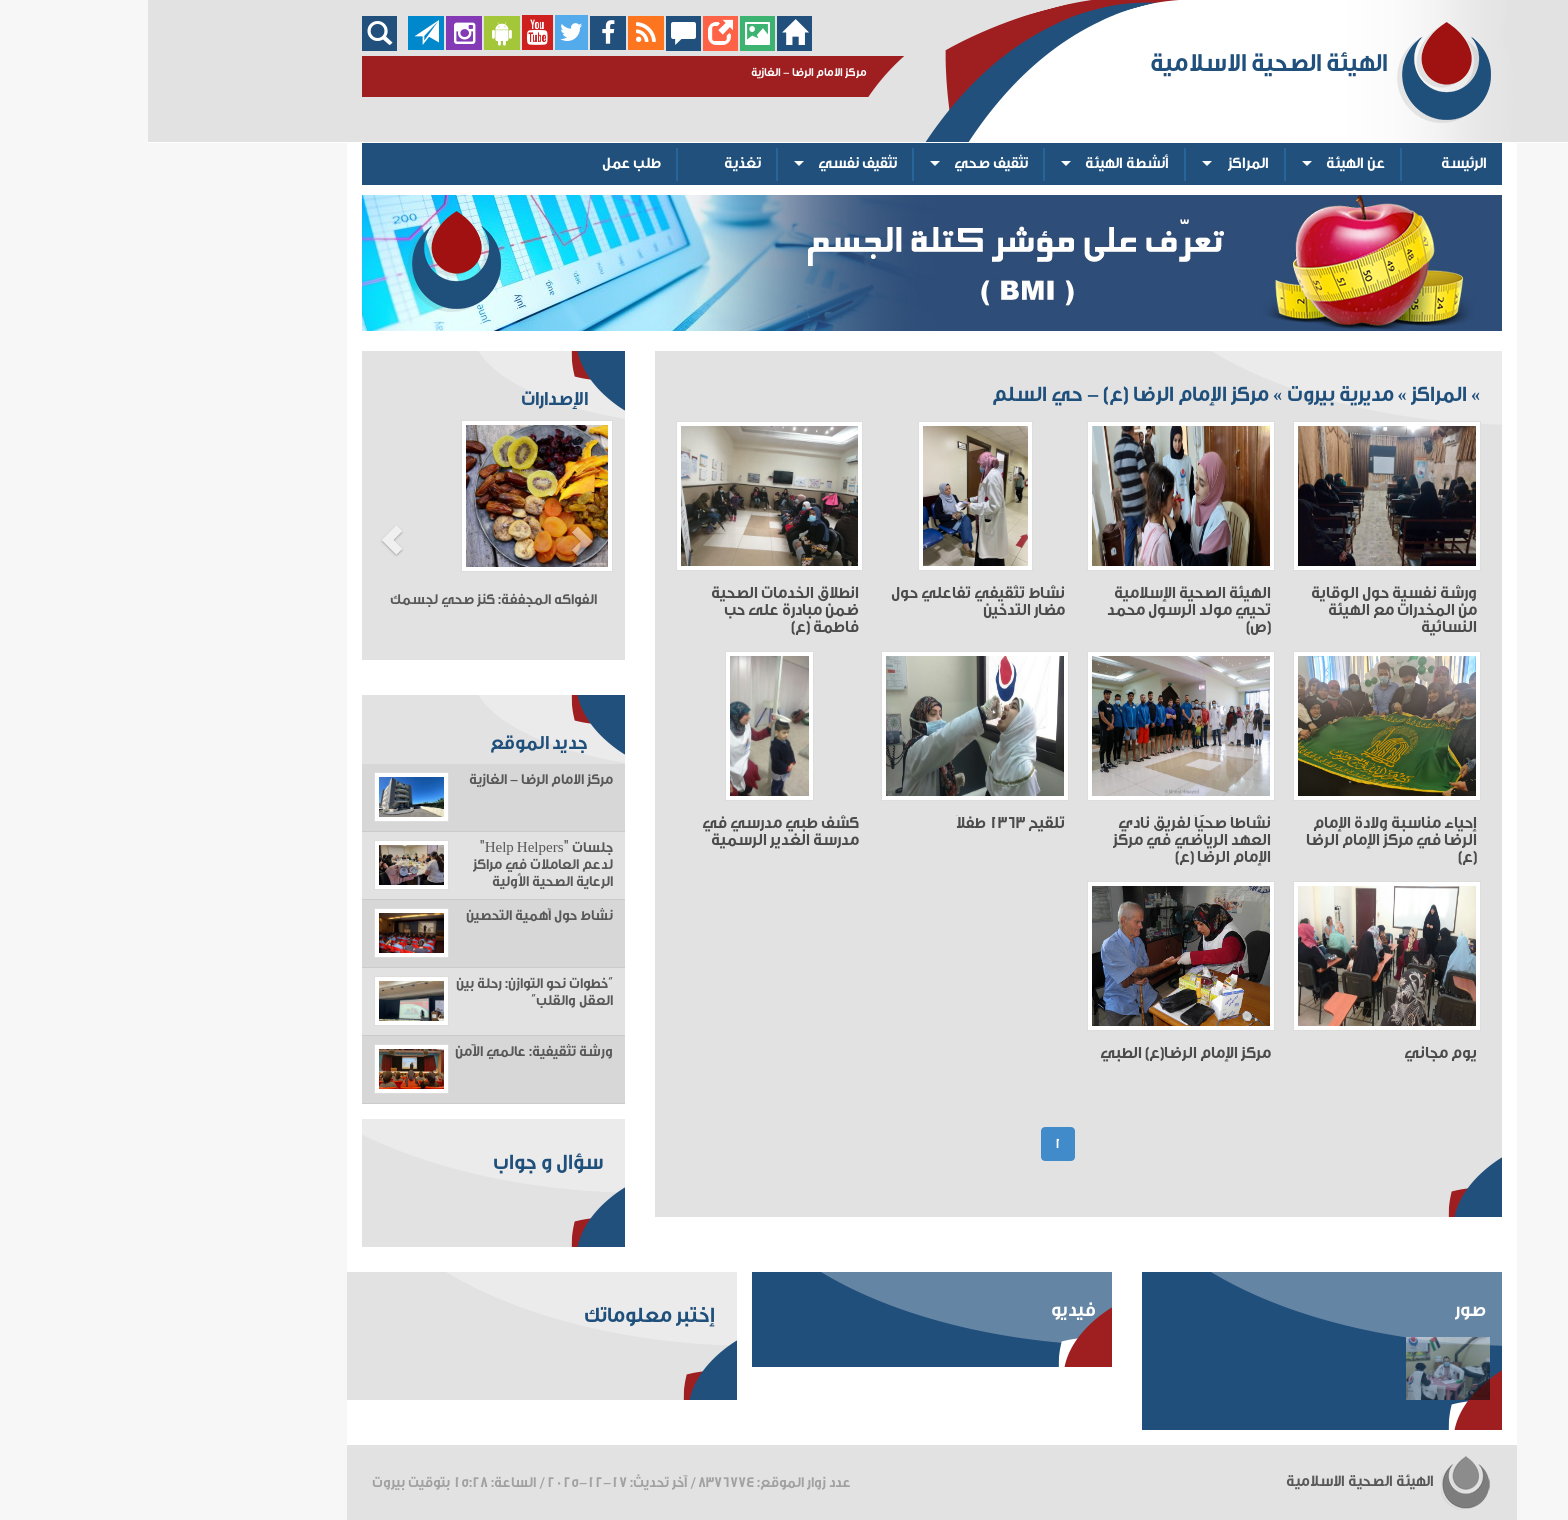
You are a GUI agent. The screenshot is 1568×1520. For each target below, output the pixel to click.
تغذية (594, 163)
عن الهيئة (1207, 163)
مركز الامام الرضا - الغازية (393, 780)
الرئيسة (1316, 163)
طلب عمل (483, 163)
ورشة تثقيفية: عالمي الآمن (386, 1052)
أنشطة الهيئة (979, 163)
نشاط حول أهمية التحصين (391, 916)
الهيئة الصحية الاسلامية (1241, 1481)
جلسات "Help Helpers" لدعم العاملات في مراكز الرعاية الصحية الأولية (395, 865)
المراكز (1100, 163)
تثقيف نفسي (709, 163)
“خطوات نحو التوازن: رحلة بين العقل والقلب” (386, 992)
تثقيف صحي (843, 163)
